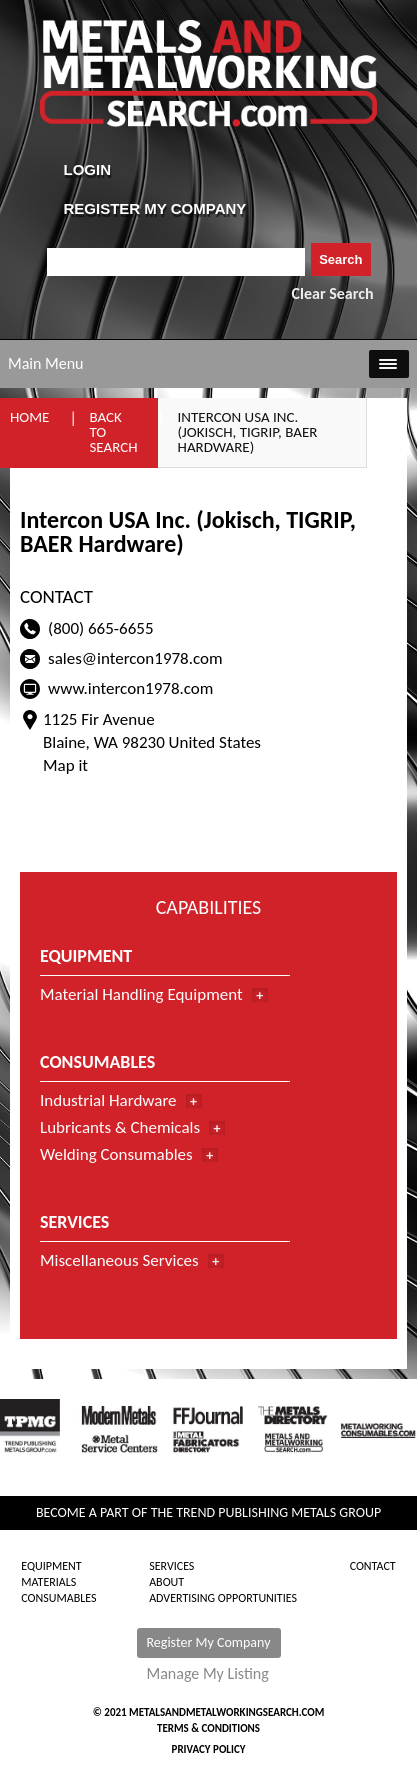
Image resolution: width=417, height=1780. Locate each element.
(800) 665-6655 (101, 628)
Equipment (51, 1566)
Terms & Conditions (208, 1728)
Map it (65, 765)
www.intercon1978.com (130, 688)
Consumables (58, 1598)
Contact (373, 1566)
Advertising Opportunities (223, 1598)
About (166, 1582)
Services (171, 1566)
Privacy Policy (209, 1749)
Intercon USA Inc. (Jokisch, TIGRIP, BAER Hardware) (248, 432)
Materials (48, 1582)
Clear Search (333, 293)
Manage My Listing (208, 1674)
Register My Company (209, 1642)
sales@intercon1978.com (135, 658)
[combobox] (176, 262)
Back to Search (113, 432)
